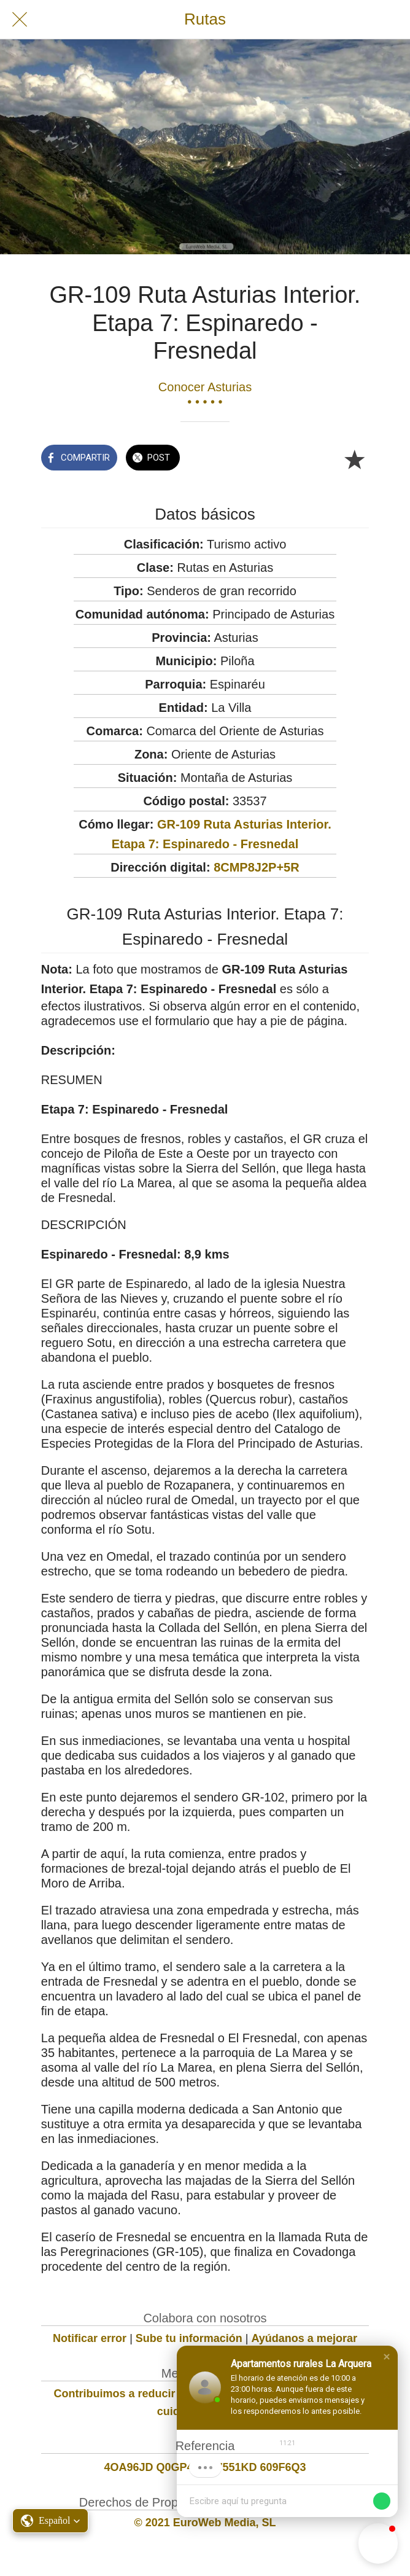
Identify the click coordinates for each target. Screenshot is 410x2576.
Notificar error (89, 2338)
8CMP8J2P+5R (257, 867)
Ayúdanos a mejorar (304, 2338)
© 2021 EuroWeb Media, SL (205, 2522)
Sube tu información (189, 2338)
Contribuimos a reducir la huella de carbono (169, 2393)
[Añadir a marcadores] (354, 459)
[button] (387, 2357)
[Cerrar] (19, 19)
